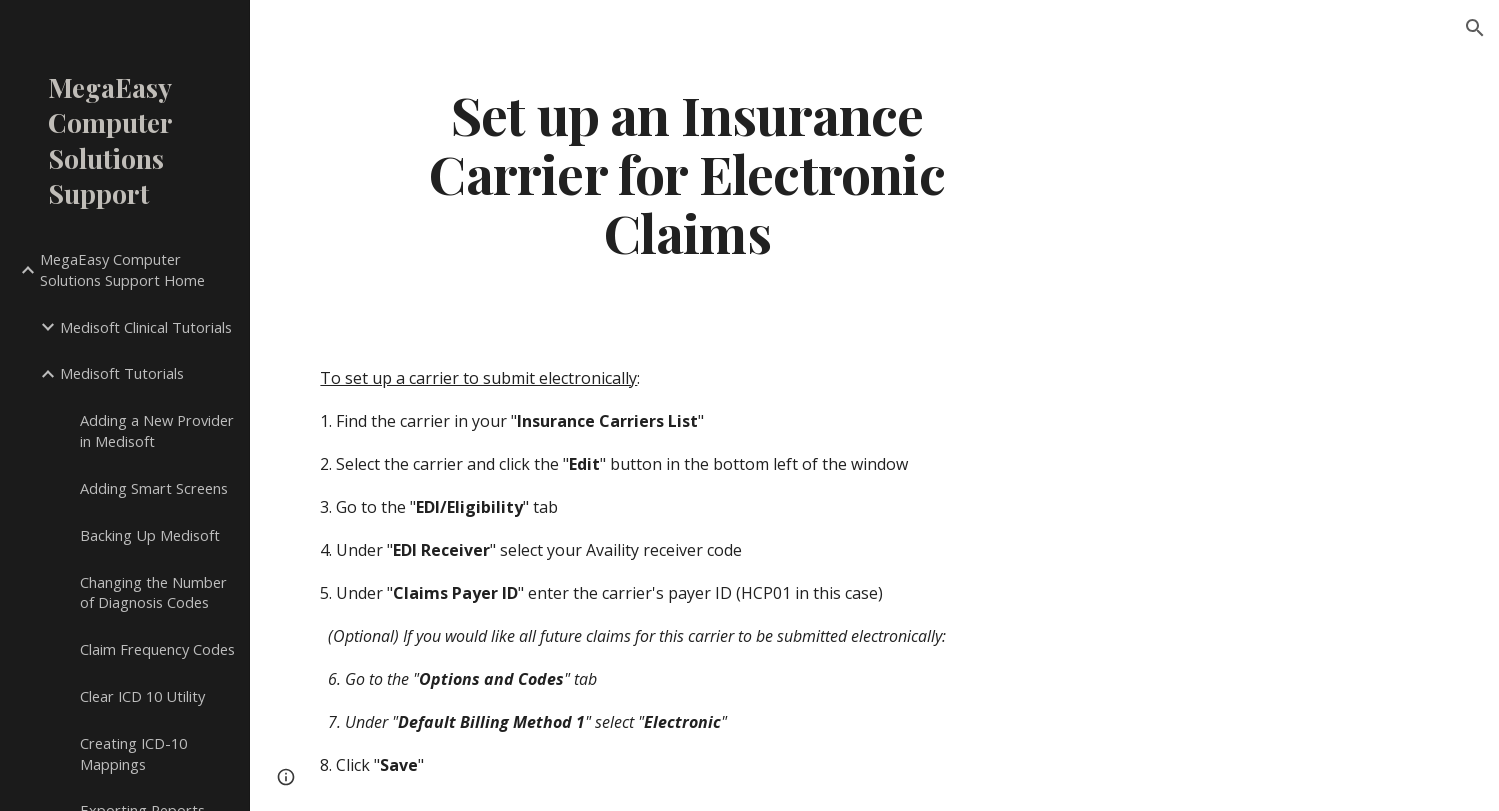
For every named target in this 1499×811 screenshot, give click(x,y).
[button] (1475, 28)
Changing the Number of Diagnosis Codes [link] (153, 592)
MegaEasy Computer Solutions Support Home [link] (122, 269)
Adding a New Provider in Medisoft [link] (157, 430)
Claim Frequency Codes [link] (157, 649)
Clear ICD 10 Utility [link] (142, 696)
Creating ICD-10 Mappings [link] (133, 753)
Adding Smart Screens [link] (154, 488)
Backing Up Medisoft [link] (150, 535)
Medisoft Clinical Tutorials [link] (146, 327)
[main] (686, 173)
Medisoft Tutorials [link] (122, 373)
